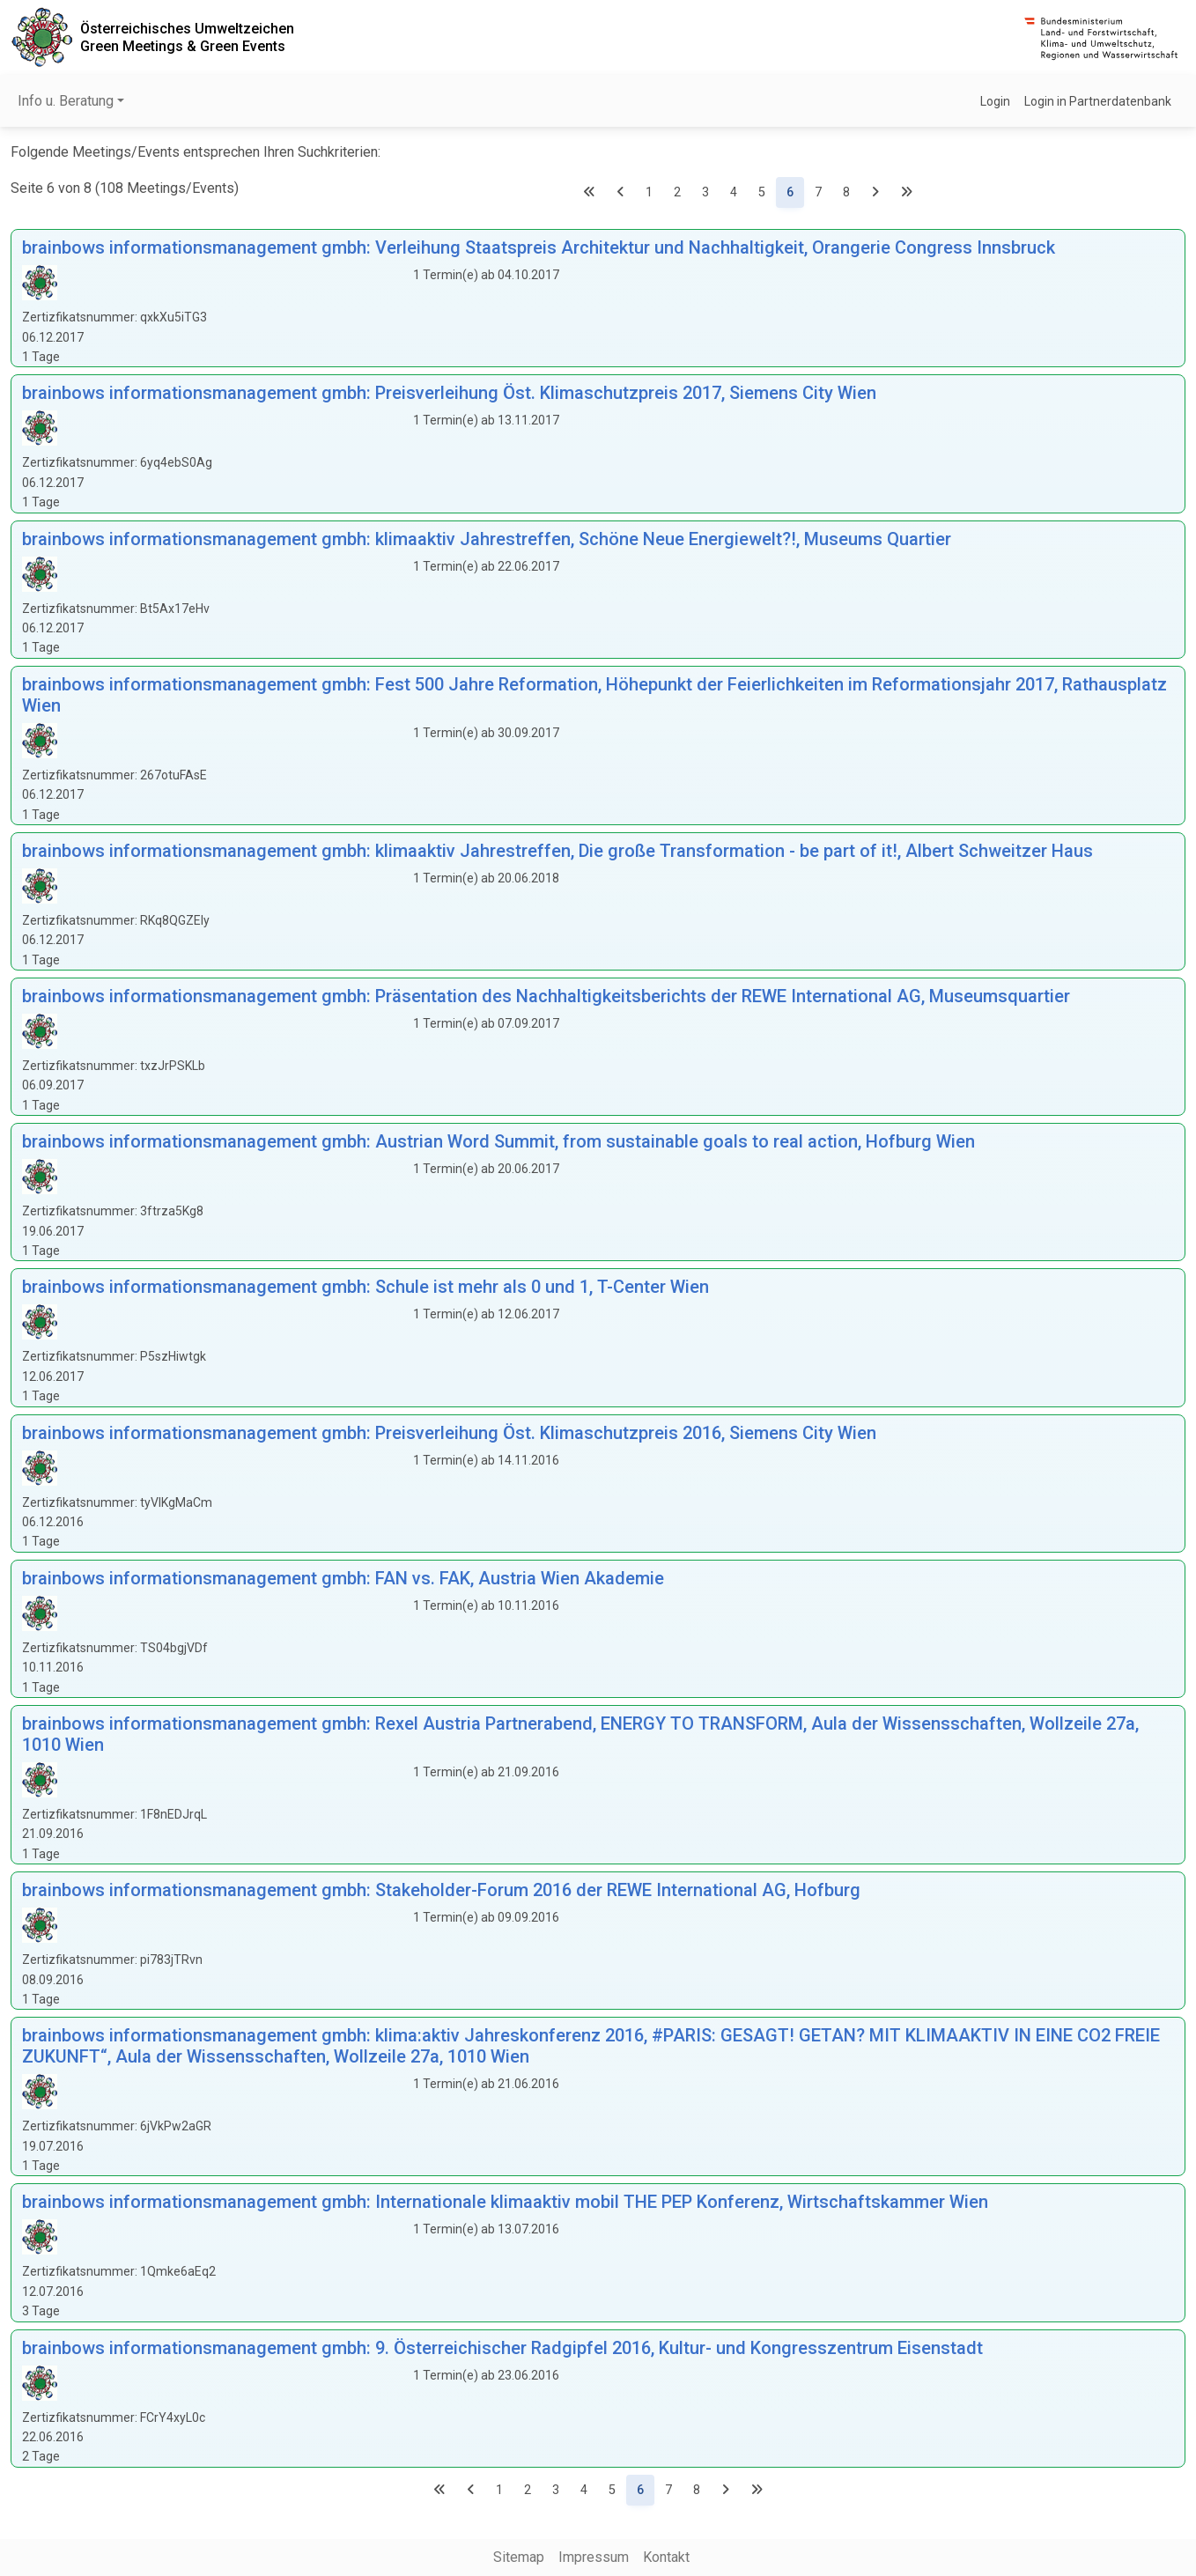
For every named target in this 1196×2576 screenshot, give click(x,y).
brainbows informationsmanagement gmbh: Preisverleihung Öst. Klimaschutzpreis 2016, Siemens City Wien (449, 1432)
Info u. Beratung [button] (66, 100)
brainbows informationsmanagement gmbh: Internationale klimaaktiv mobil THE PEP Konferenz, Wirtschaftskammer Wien (505, 2201)
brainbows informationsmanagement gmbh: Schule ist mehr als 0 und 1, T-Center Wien (365, 1286)
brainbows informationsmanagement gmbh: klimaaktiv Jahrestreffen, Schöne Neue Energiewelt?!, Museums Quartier (486, 539)
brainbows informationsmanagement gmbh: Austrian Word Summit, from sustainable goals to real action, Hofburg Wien (498, 1141)
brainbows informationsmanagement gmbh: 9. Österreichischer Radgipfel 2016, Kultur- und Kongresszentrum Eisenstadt (502, 2347)
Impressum (593, 2557)
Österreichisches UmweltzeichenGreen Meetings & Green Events (187, 37)
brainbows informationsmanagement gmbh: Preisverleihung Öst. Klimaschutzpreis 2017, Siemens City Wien (449, 392)
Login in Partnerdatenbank (1097, 101)
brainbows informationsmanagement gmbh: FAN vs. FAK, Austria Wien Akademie (343, 1578)
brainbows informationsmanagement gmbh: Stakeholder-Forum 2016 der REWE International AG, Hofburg (441, 1890)
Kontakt (666, 2557)
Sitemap (518, 2557)
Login (995, 101)
